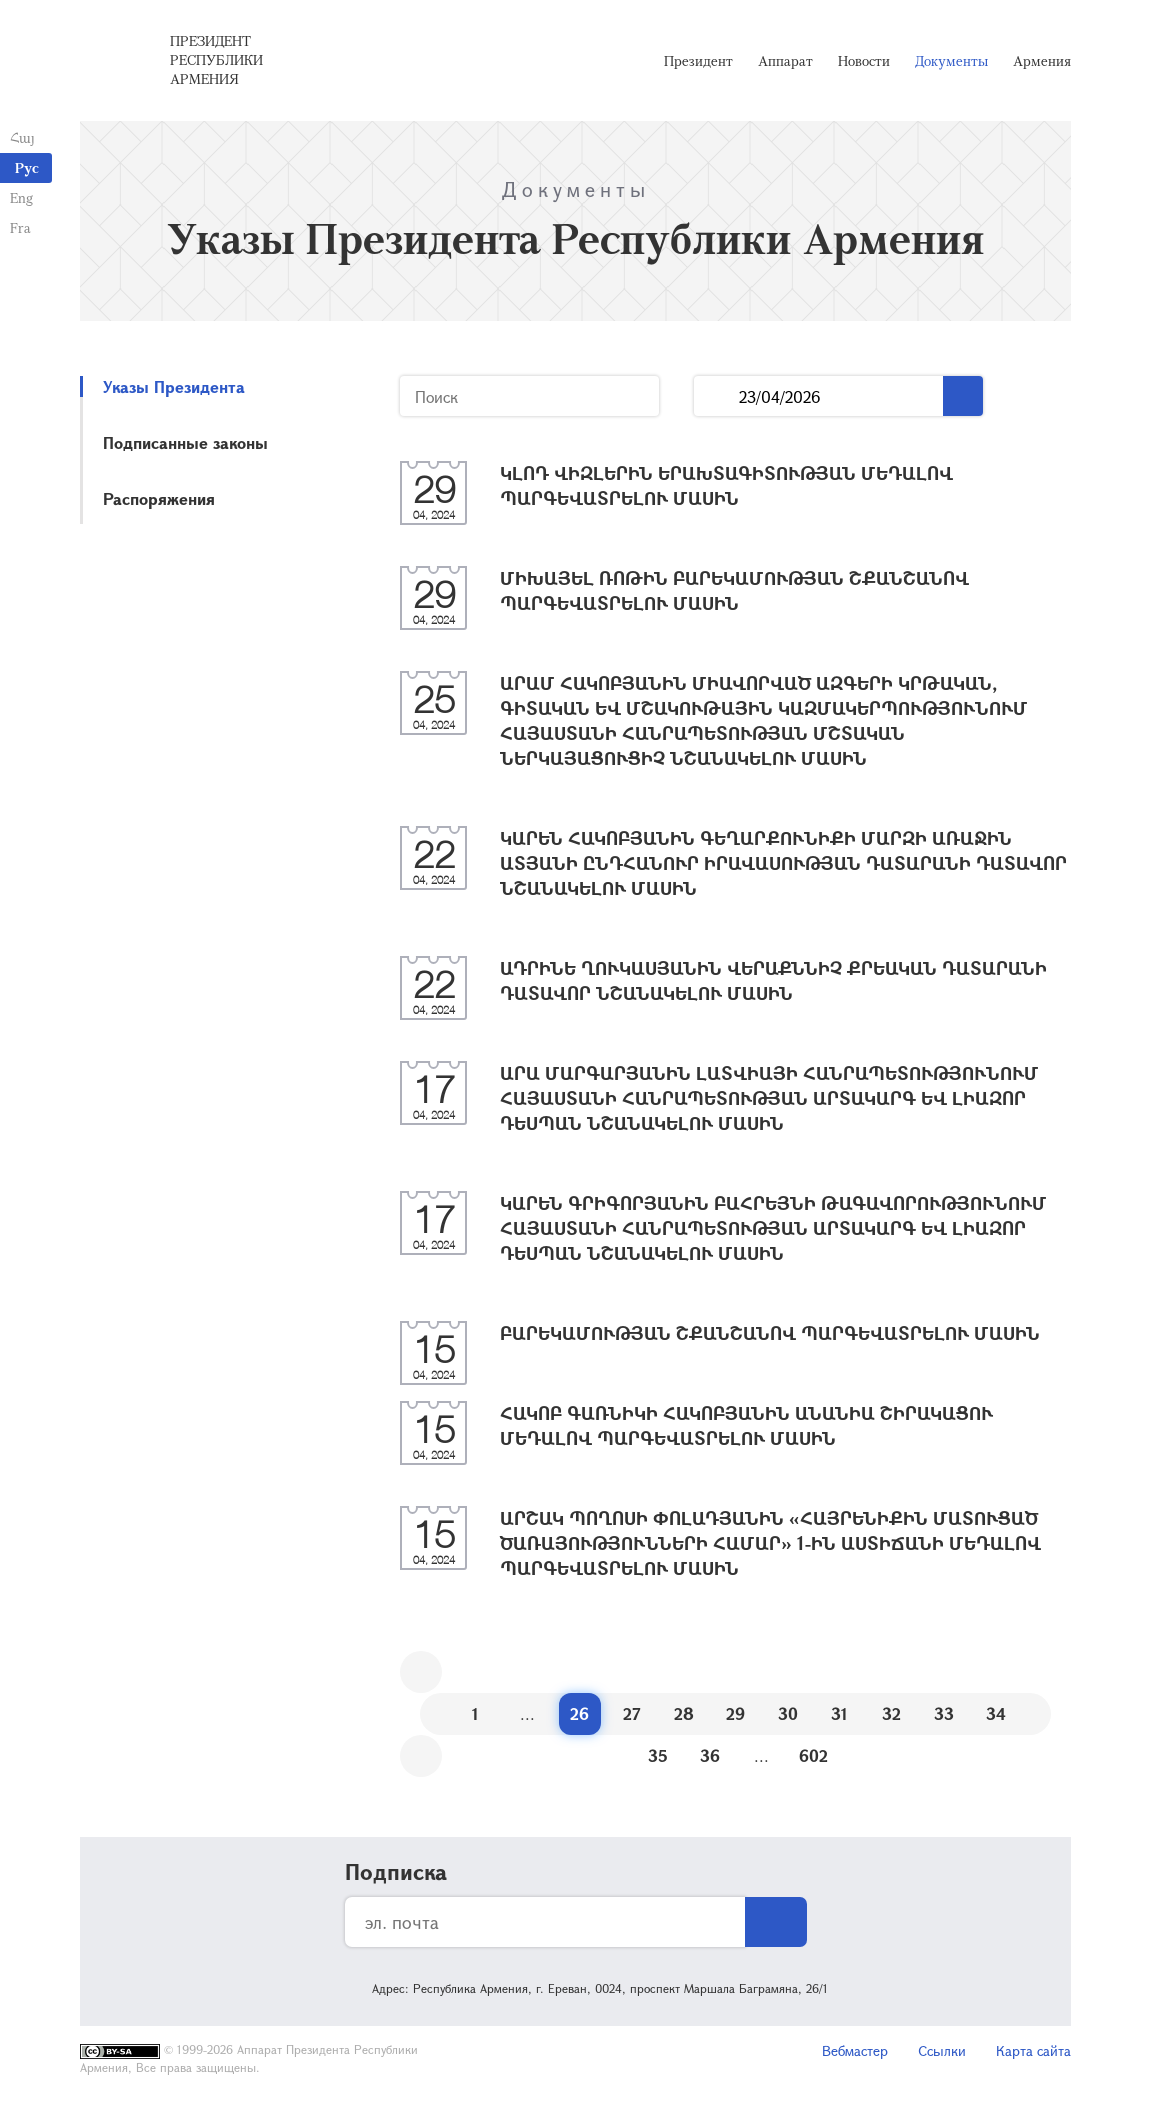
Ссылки (942, 2050)
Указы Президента (174, 386)
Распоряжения (159, 498)
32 (891, 1713)
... (716, 396)
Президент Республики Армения (216, 59)
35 (658, 1755)
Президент (698, 60)
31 (839, 1713)
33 (944, 1713)
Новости (864, 60)
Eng (21, 197)
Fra (20, 227)
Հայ (22, 137)
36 (710, 1755)
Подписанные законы (185, 442)
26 (579, 1713)
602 (813, 1755)
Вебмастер (855, 2050)
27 (632, 1713)
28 (684, 1713)
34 (996, 1713)
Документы (951, 60)
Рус (27, 167)
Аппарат (785, 60)
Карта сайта (1033, 2050)
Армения (1042, 60)
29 (735, 1713)
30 (788, 1713)
